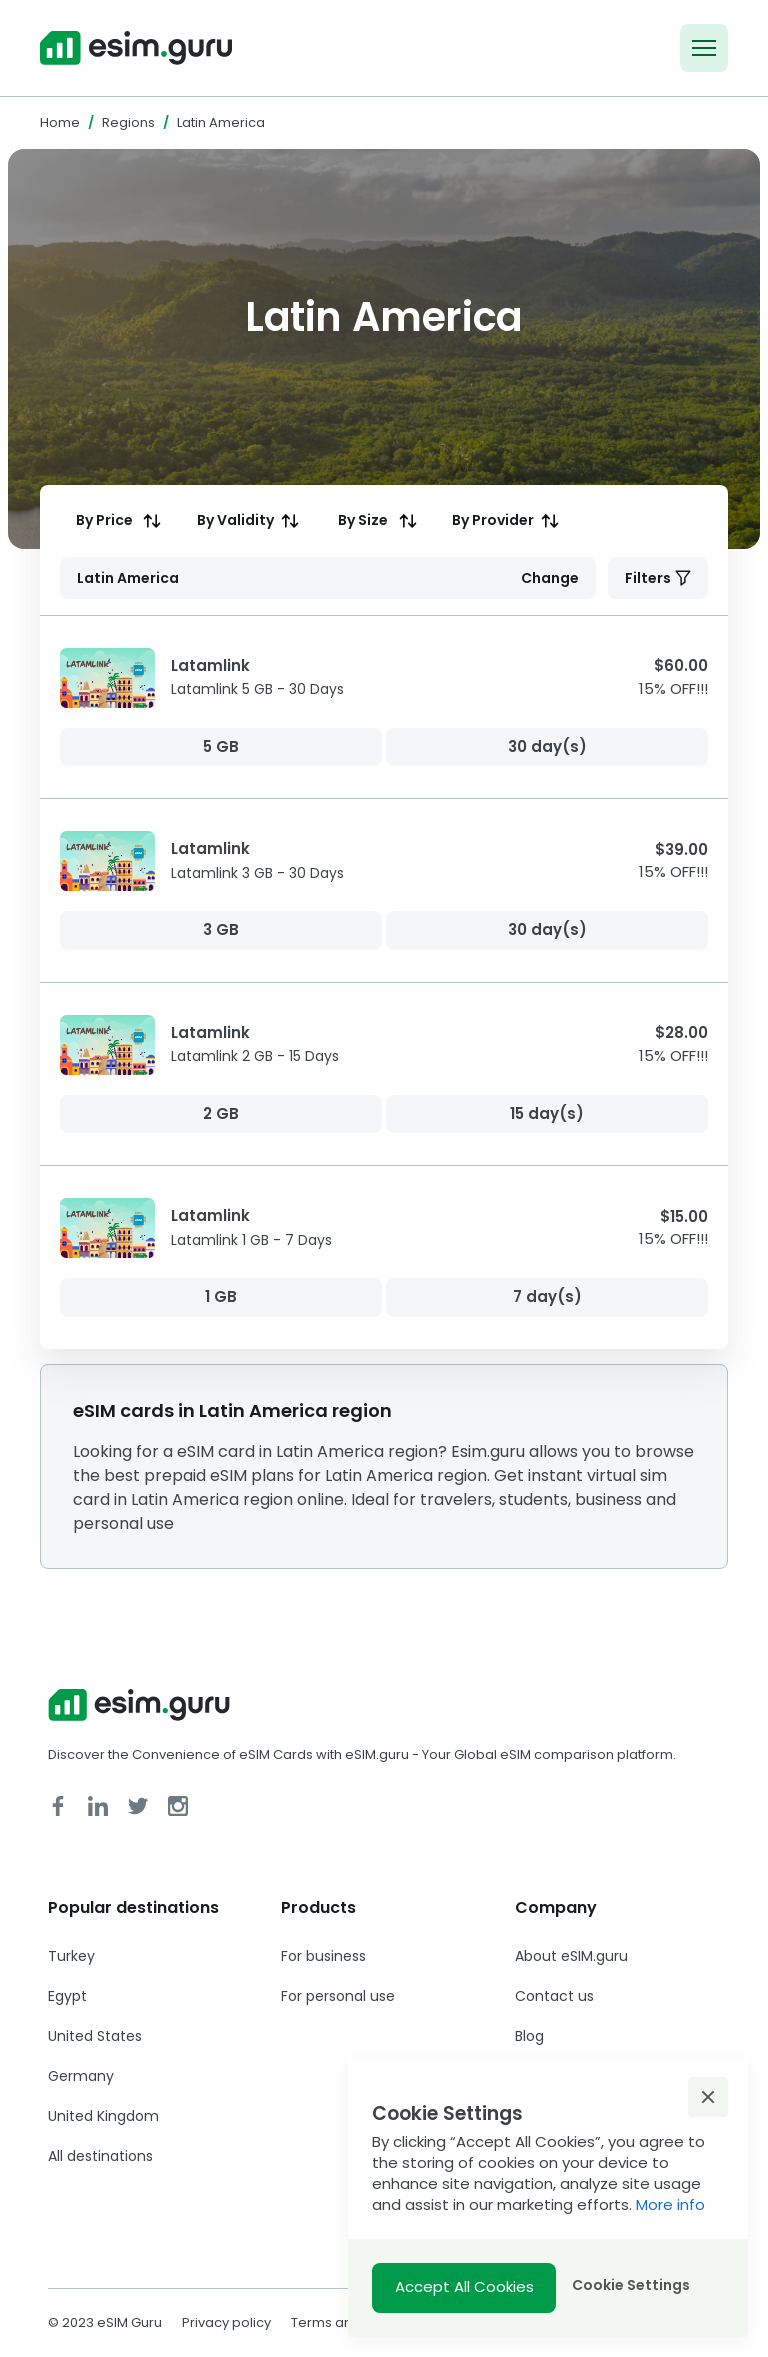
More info (670, 2204)
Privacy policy (226, 2322)
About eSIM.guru (571, 1956)
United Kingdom (103, 2116)
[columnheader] (116, 521)
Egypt (67, 1996)
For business (323, 1956)
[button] (708, 2097)
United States (95, 2036)
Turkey (71, 1956)
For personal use (338, 1996)
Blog (529, 2036)
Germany (81, 2076)
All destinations (100, 2156)
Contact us (554, 1996)
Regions (128, 122)
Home (60, 122)
